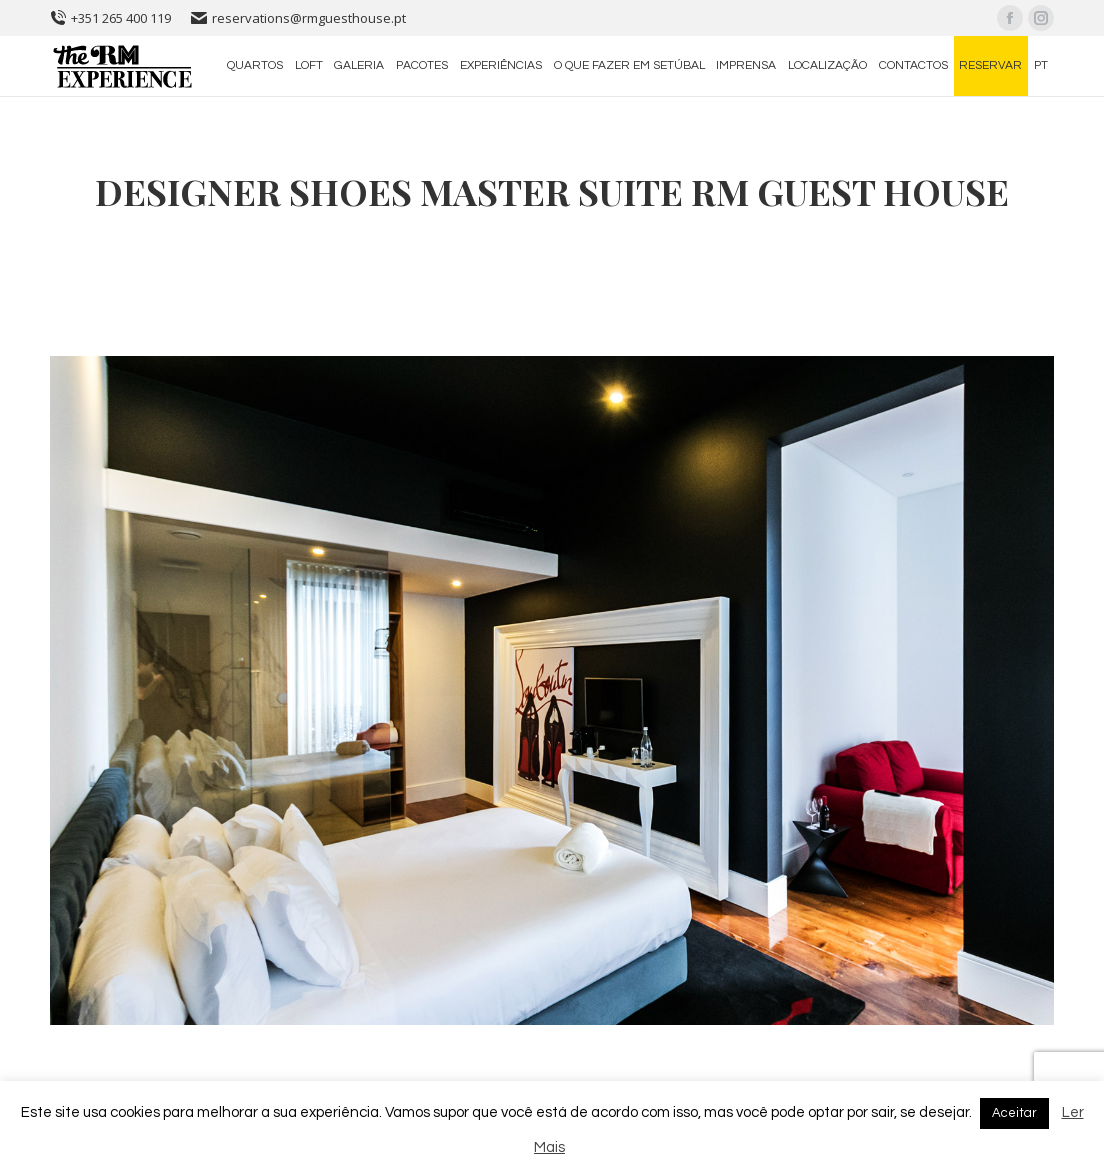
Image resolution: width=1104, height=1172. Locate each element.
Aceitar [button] (1014, 1113)
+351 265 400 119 (110, 18)
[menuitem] (255, 66)
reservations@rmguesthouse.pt (298, 18)
